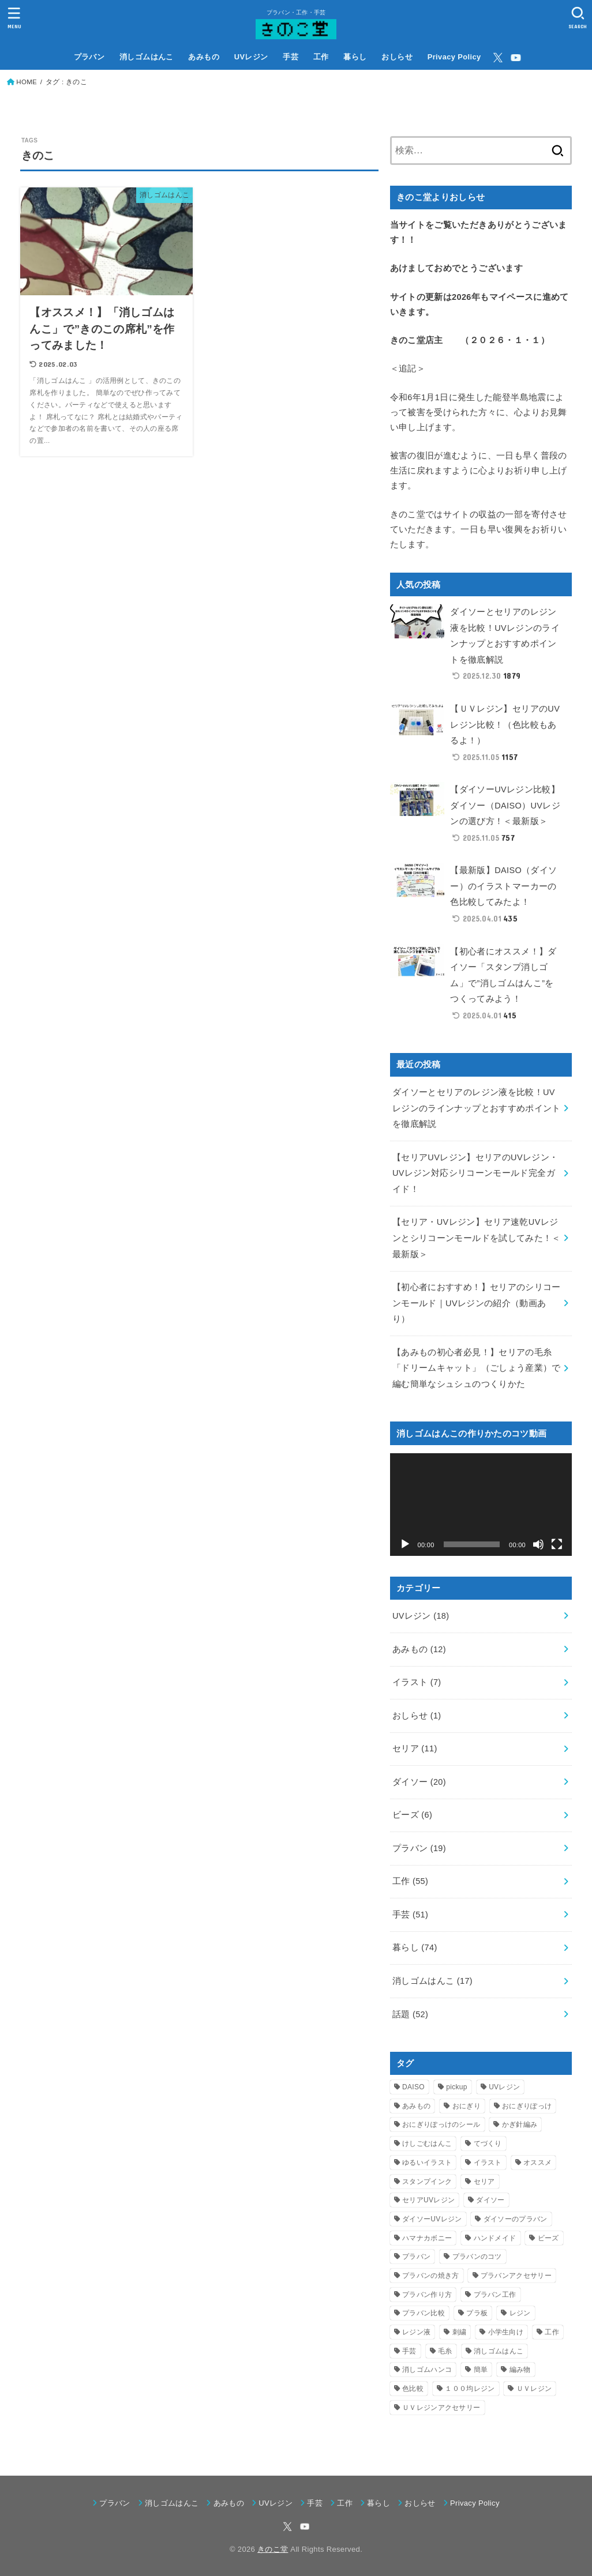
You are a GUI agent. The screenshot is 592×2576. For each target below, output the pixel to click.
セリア (414, 1748)
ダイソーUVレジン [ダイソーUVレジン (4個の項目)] (432, 2219)
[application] (481, 1504)
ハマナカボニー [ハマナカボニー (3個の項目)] (427, 2238)
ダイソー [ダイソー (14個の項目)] (490, 2200)
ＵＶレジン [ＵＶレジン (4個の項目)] (534, 2389)
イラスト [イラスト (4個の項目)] (488, 2162)
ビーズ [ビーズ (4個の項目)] (548, 2238)
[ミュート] (538, 1544)
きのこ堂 (272, 2549)
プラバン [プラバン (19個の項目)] (416, 2256)
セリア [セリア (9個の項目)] (484, 2182)
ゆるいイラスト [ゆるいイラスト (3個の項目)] (427, 2162)
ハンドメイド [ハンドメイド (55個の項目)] (495, 2238)
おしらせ (397, 56)
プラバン (89, 56)
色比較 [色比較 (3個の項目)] (413, 2389)
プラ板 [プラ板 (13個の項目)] (477, 2313)
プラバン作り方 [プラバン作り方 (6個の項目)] (427, 2295)
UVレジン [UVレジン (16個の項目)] (504, 2087)
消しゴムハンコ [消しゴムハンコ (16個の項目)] (427, 2370)
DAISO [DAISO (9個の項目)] (413, 2087)
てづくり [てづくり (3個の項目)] (488, 2143)
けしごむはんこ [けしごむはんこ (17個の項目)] (427, 2143)
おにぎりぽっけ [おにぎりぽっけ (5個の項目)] (527, 2106)
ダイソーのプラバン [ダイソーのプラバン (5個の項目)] (516, 2219)
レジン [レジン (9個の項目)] (520, 2313)
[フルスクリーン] (557, 1544)
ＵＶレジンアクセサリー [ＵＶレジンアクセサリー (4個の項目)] (441, 2408)
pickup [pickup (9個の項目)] (456, 2087)
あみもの (203, 56)
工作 (321, 56)
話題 (410, 2014)
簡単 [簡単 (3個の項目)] (481, 2370)
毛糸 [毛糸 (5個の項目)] (445, 2351)
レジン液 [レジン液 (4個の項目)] (416, 2332)
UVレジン (251, 56)
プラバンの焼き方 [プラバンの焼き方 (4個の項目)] (430, 2276)
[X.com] (498, 57)
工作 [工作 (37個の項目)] (552, 2332)
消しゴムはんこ (146, 56)
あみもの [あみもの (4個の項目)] (416, 2106)
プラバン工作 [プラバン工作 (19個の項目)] (495, 2295)
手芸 (290, 56)
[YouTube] (516, 57)
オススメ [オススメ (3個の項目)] (537, 2162)
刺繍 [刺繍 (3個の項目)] (459, 2332)
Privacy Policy (454, 56)
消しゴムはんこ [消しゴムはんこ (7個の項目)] (498, 2351)
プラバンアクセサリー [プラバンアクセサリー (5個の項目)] (516, 2276)
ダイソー (419, 1782)
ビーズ (412, 1814)
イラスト (416, 1682)
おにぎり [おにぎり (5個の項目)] (466, 2106)
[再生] (405, 1544)
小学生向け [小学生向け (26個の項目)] (506, 2332)
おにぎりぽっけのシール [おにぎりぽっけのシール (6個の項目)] (441, 2124)
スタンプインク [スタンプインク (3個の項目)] (427, 2182)
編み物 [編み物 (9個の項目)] (520, 2370)
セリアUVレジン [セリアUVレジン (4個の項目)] (428, 2200)
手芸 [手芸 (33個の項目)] (409, 2351)
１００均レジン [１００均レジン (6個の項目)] (469, 2389)
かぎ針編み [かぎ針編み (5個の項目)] (520, 2124)
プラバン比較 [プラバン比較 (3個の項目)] (423, 2313)
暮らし (354, 56)
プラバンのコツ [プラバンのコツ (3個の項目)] (477, 2256)
